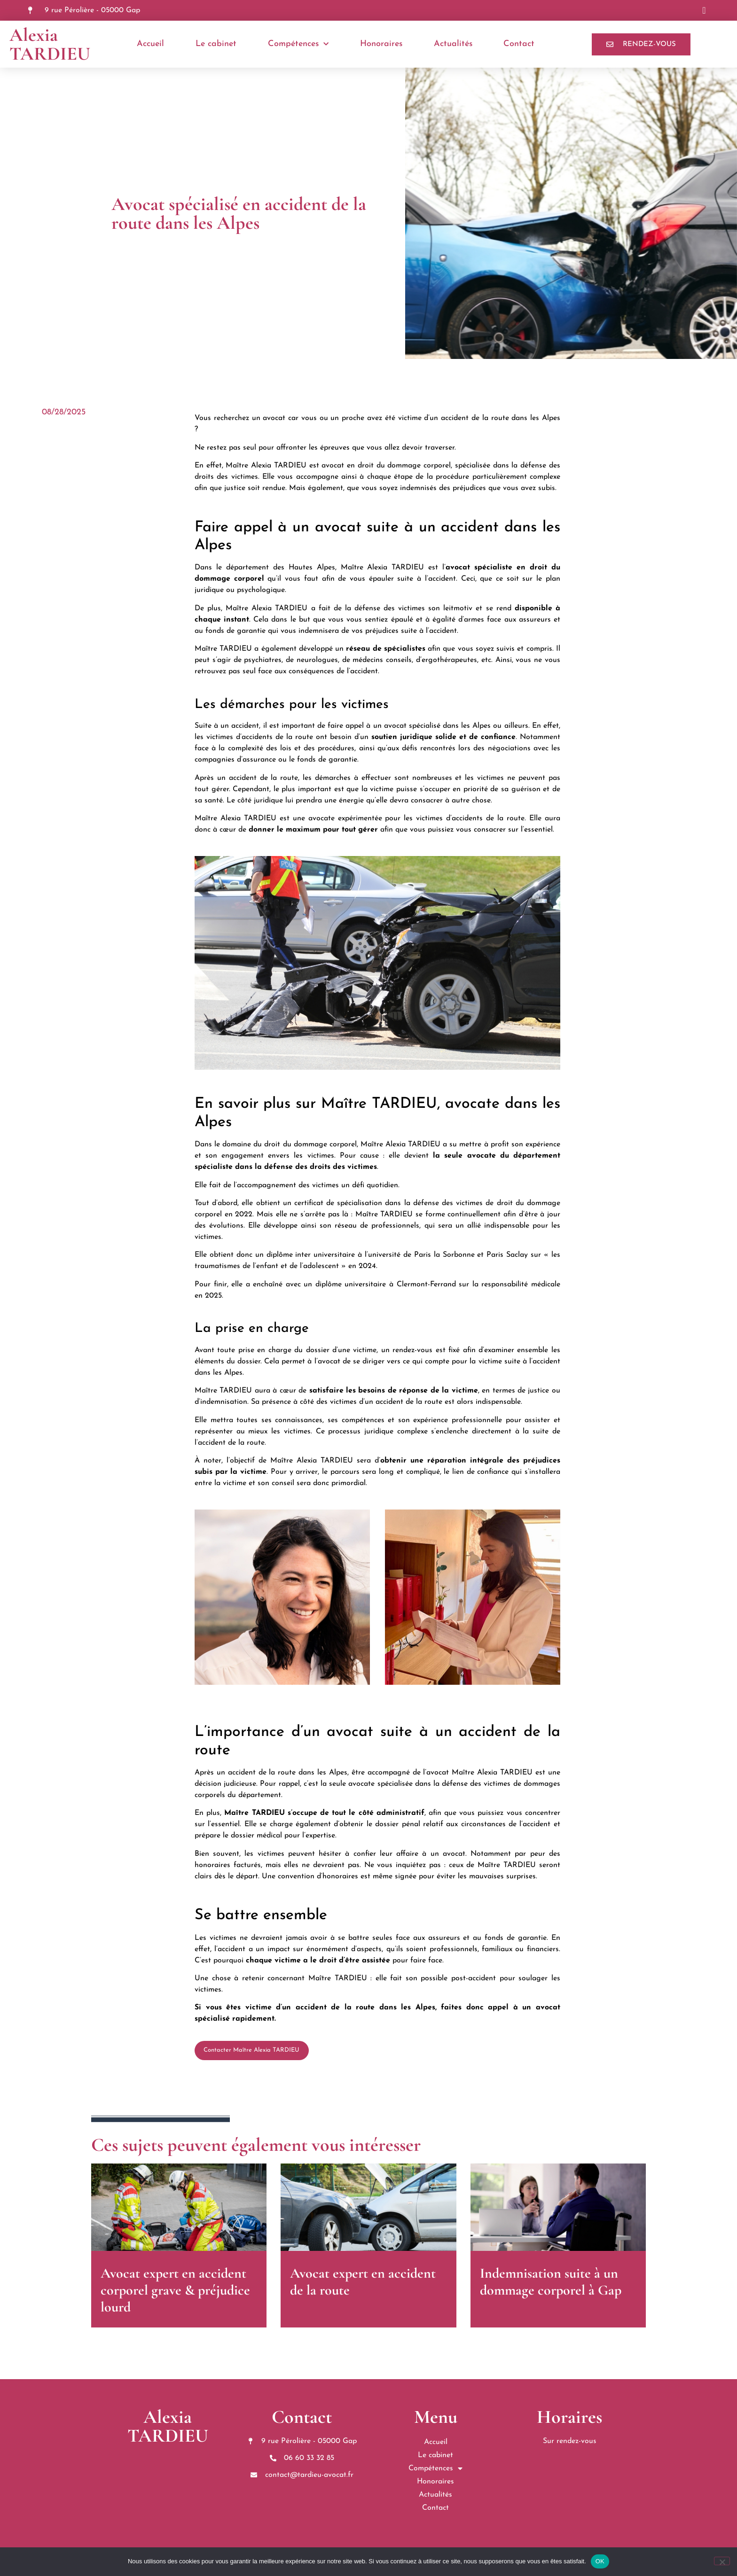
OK (600, 2561)
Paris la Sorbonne (444, 1255)
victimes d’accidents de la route (470, 818)
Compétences (298, 44)
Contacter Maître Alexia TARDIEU (251, 2050)
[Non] (722, 2561)
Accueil (150, 43)
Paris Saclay (507, 1255)
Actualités (453, 43)
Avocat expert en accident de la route (363, 2282)
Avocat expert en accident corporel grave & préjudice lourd (175, 2290)
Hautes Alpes (312, 567)
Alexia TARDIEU (49, 44)
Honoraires (381, 43)
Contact (518, 43)
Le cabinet (216, 43)
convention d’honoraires (318, 1876)
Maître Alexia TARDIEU (266, 465)
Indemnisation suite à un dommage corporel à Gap (550, 2282)
